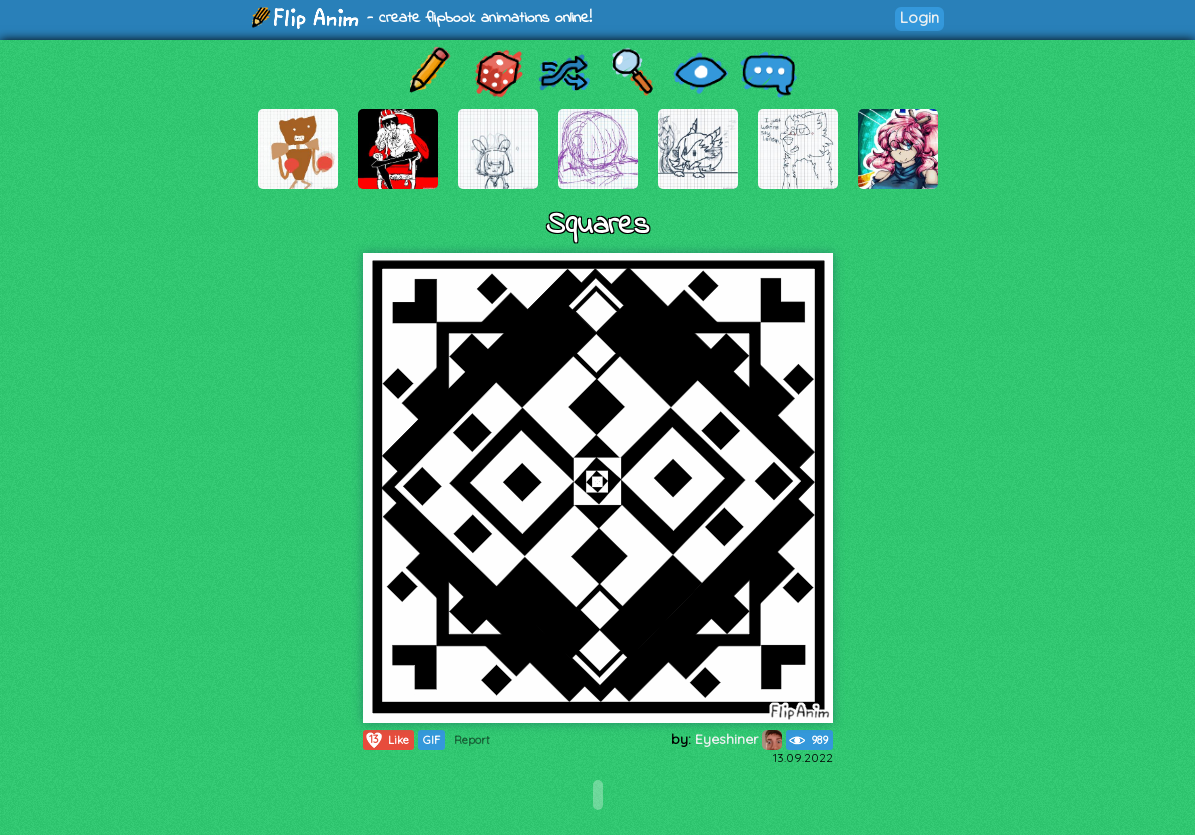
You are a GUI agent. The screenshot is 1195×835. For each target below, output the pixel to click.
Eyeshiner (738, 739)
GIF (431, 740)
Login (919, 17)
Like (386, 740)
